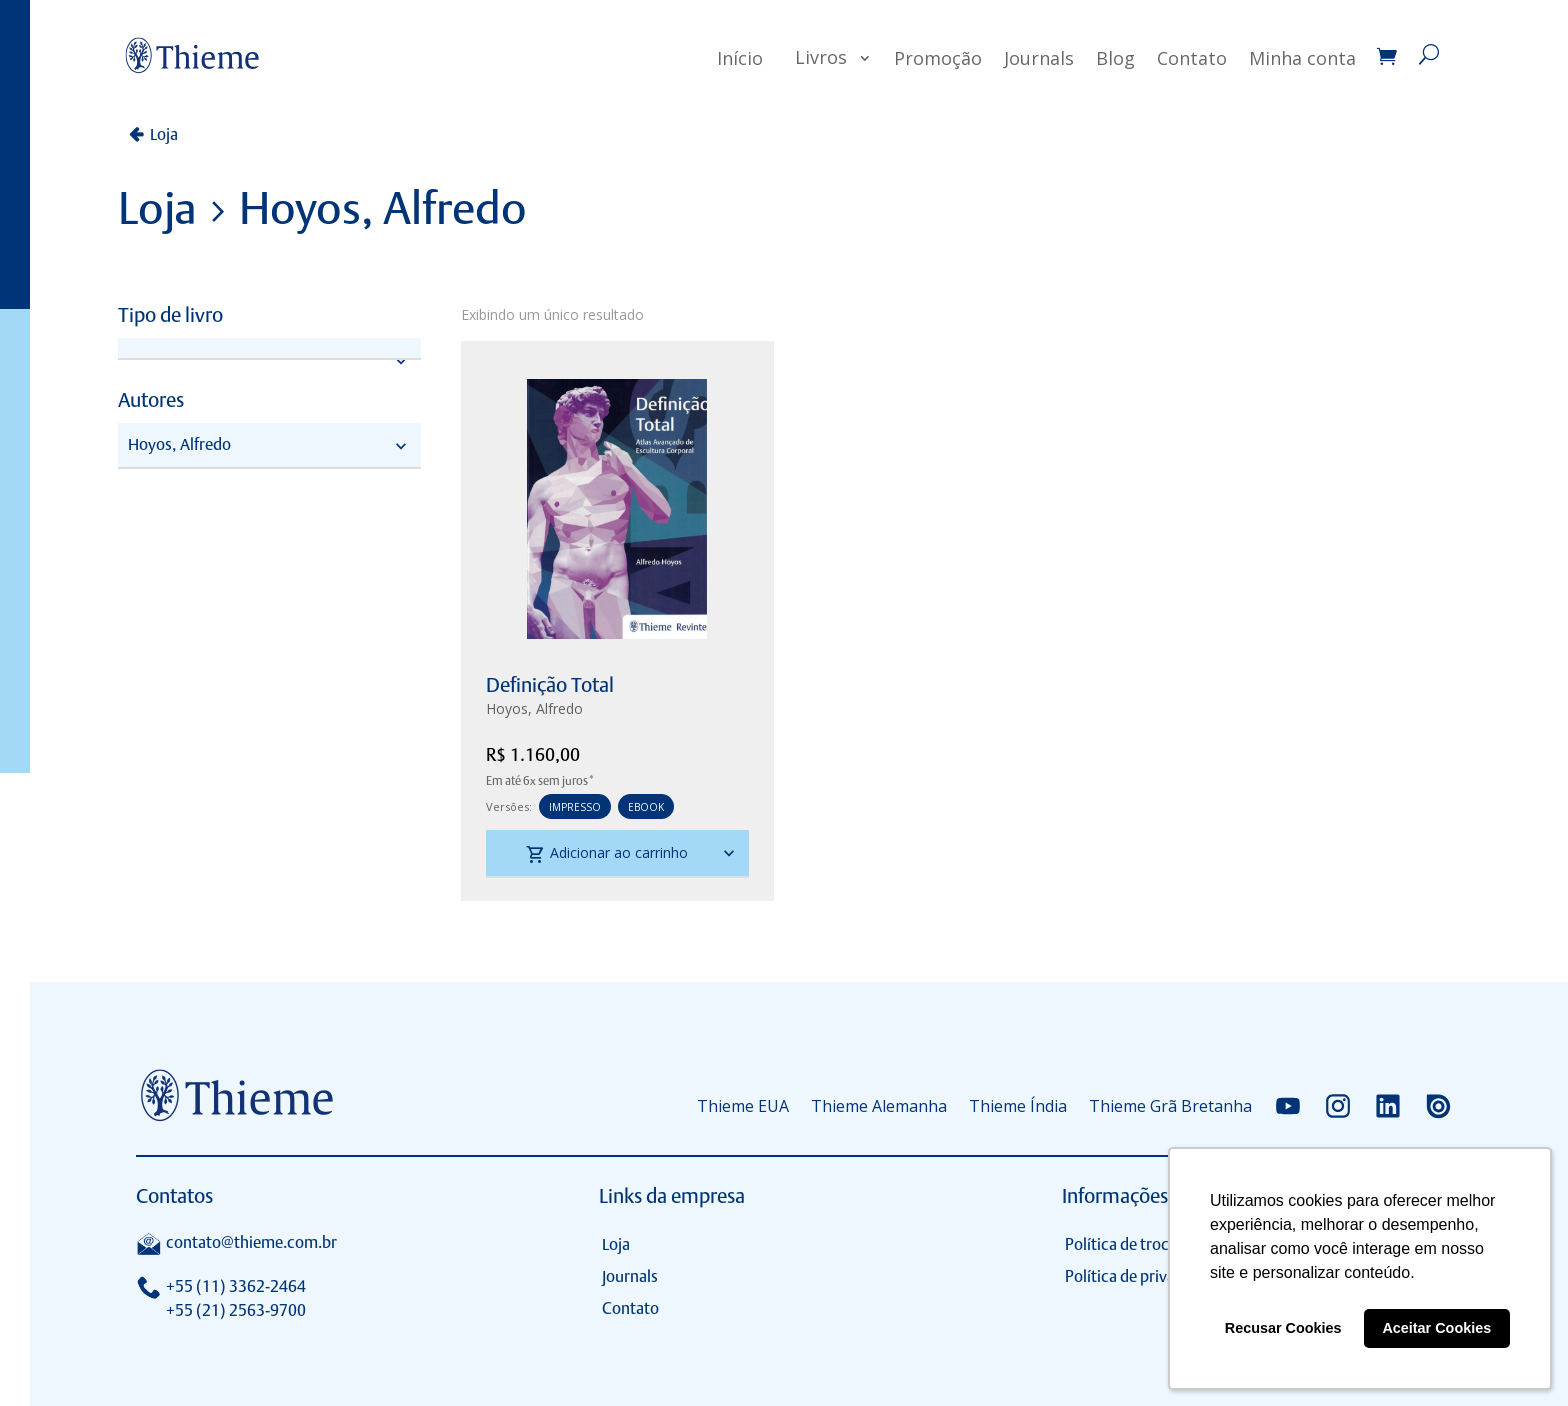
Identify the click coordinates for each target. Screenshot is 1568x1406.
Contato (1192, 58)
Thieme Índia (1018, 1106)
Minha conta (1302, 58)
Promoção (938, 58)
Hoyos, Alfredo (534, 708)
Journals (1039, 58)
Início (740, 58)
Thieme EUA (743, 1106)
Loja (164, 134)
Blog (1115, 58)
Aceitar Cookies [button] (1436, 1328)
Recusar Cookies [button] (1283, 1328)
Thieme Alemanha (879, 1106)
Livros (821, 57)
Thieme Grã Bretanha (1170, 1106)
